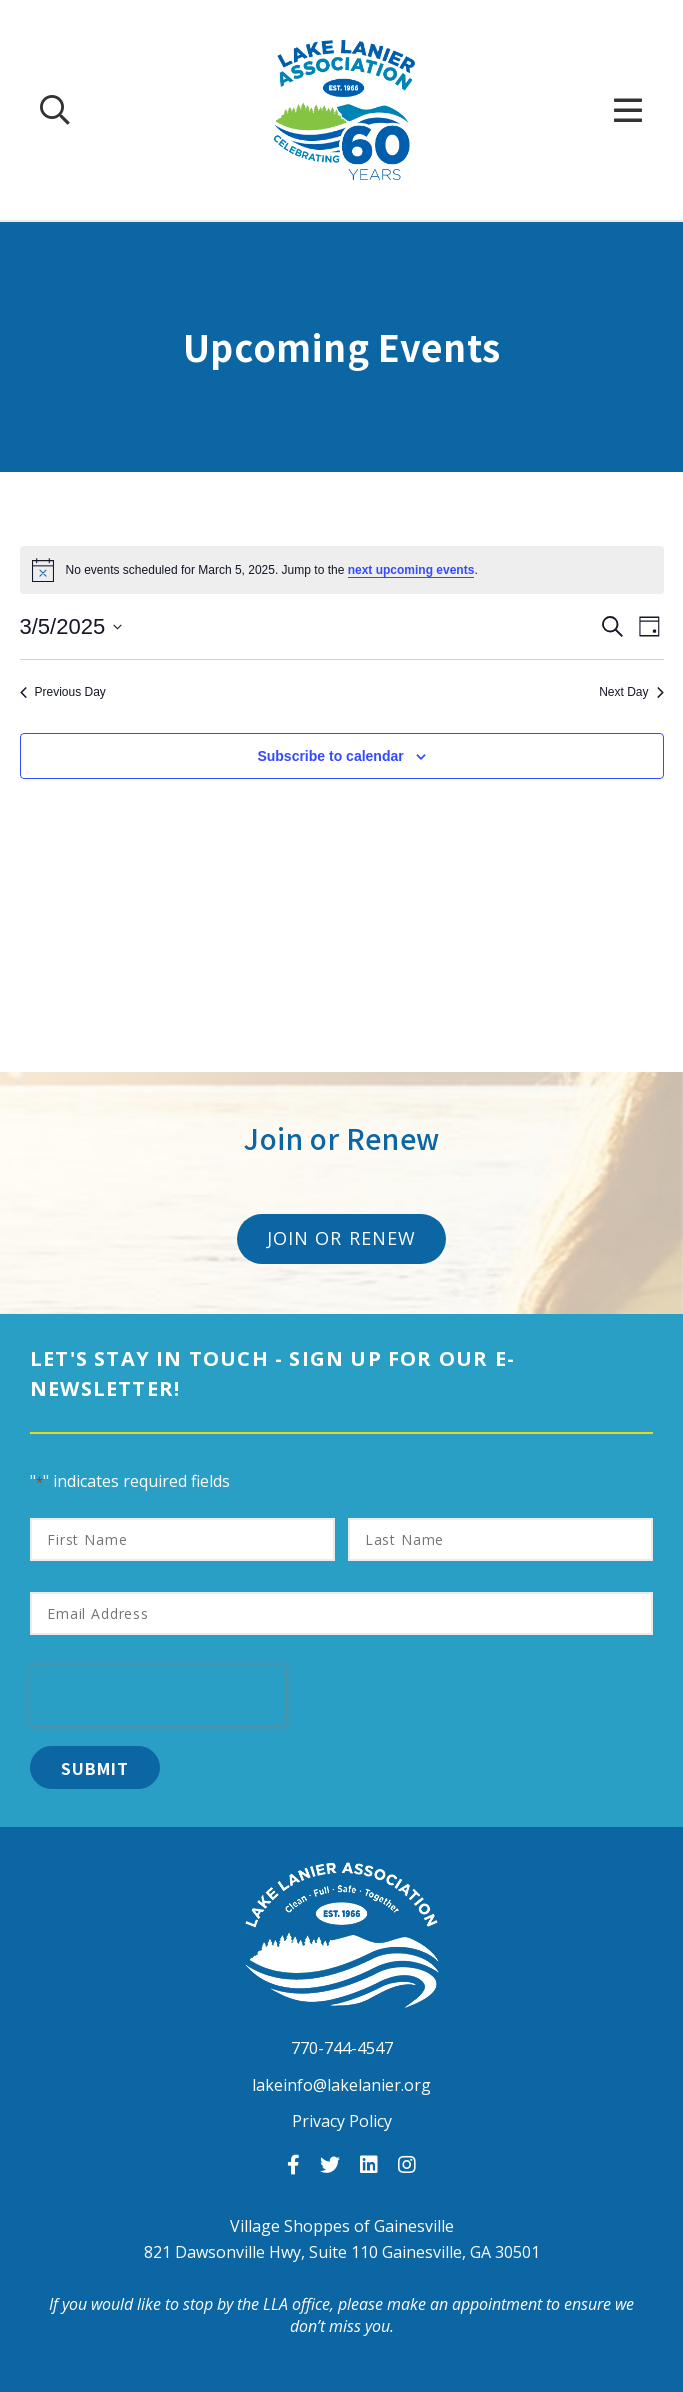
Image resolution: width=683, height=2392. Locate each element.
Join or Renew (341, 1238)
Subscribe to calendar (330, 756)
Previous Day (63, 692)
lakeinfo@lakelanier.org (341, 2085)
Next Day (631, 692)
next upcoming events (411, 570)
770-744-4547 (342, 2048)
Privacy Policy (342, 2121)
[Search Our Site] (55, 110)
